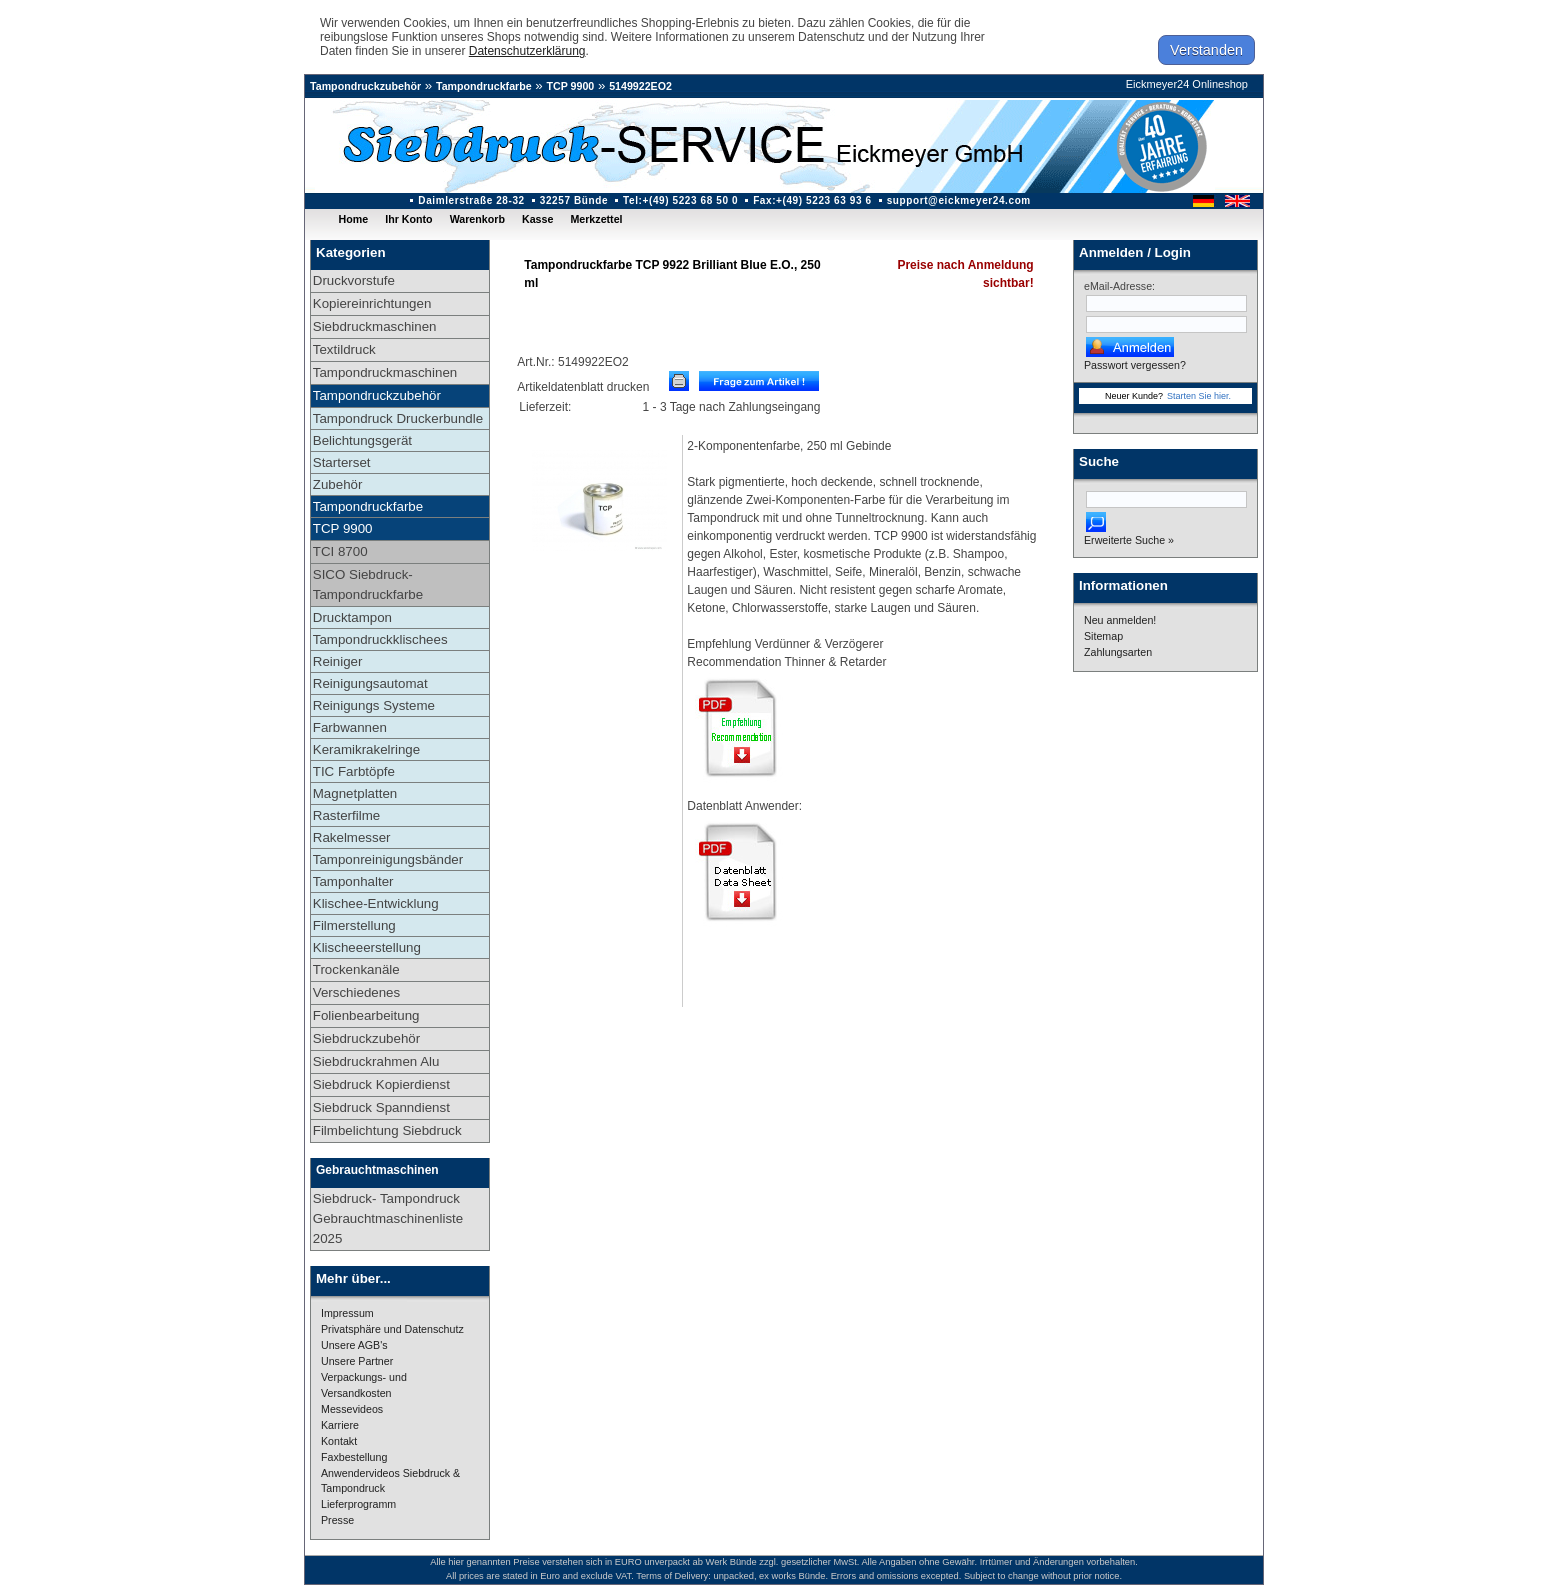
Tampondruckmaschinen (385, 372)
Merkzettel (596, 219)
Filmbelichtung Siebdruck (387, 1130)
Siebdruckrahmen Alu (376, 1061)
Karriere (340, 1425)
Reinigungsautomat (370, 683)
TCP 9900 (571, 86)
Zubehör (338, 484)
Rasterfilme (346, 815)
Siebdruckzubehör (366, 1038)
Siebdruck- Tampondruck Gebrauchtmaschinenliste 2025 (388, 1218)
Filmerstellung (354, 925)
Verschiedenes (356, 992)
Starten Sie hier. (1199, 396)
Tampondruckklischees (380, 639)
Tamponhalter (353, 881)
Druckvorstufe (354, 280)
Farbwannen (350, 727)
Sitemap (1103, 636)
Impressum (347, 1313)
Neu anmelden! (1120, 620)
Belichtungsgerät (362, 440)
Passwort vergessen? (1135, 365)
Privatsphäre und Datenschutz (392, 1329)
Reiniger (338, 661)
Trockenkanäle (356, 969)
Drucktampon (352, 617)
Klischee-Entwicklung (376, 903)
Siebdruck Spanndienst (381, 1107)
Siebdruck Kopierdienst (381, 1084)
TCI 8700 (340, 551)
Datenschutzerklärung (527, 51)
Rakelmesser (352, 837)
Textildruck (344, 349)
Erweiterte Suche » (1129, 540)
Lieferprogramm (358, 1504)
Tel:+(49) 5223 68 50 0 (680, 200)
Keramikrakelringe (366, 749)
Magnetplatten (355, 793)
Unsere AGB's (354, 1345)
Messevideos (352, 1409)
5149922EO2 (640, 86)
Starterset (342, 462)
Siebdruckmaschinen (375, 326)
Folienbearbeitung (366, 1015)
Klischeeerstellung (367, 947)
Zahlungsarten (1118, 652)
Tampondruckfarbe (484, 86)
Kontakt (339, 1441)
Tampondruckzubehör (365, 86)
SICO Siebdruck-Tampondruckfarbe (368, 584)
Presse (337, 1520)
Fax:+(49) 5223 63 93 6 (812, 200)
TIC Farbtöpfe (354, 771)
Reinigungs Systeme (374, 705)
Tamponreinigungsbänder (388, 859)
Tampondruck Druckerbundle (398, 418)
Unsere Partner (357, 1361)
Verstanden (1206, 50)
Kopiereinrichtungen (372, 303)
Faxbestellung (354, 1457)
